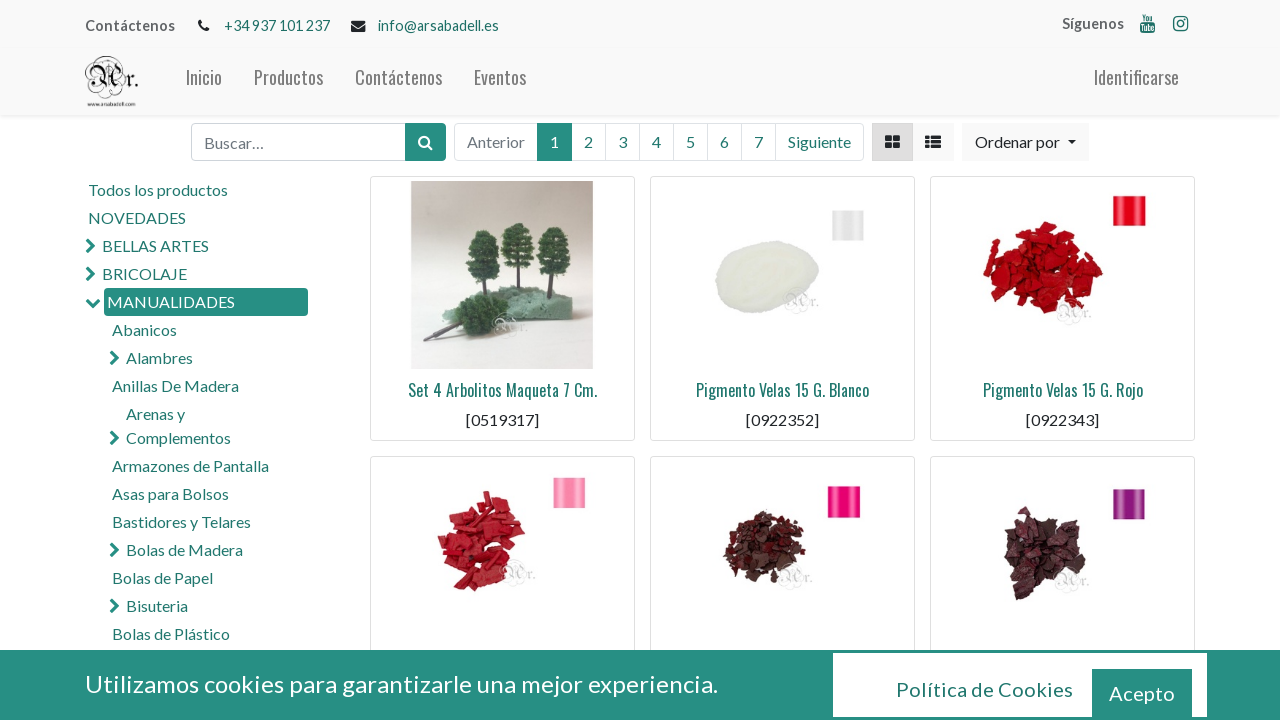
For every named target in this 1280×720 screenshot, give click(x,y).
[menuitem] (204, 81)
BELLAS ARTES (155, 245)
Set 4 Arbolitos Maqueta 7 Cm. (502, 390)
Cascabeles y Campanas (208, 661)
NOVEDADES (137, 217)
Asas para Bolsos (170, 493)
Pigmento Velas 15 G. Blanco (782, 390)
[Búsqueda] (425, 142)
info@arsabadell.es (438, 25)
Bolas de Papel (162, 577)
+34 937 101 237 (277, 25)
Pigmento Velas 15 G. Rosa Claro (502, 670)
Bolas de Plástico (171, 633)
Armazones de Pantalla (190, 465)
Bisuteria (157, 605)
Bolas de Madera (184, 549)
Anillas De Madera (175, 385)
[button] (1025, 142)
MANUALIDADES (171, 301)
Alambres (159, 357)
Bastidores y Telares (181, 521)
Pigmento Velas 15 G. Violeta (1063, 670)
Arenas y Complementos (178, 425)
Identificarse (1136, 77)
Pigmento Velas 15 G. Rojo (1063, 390)
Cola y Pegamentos (178, 689)
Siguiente (819, 141)
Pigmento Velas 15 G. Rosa (782, 670)
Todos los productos (158, 189)
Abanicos (144, 329)
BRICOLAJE (144, 273)
